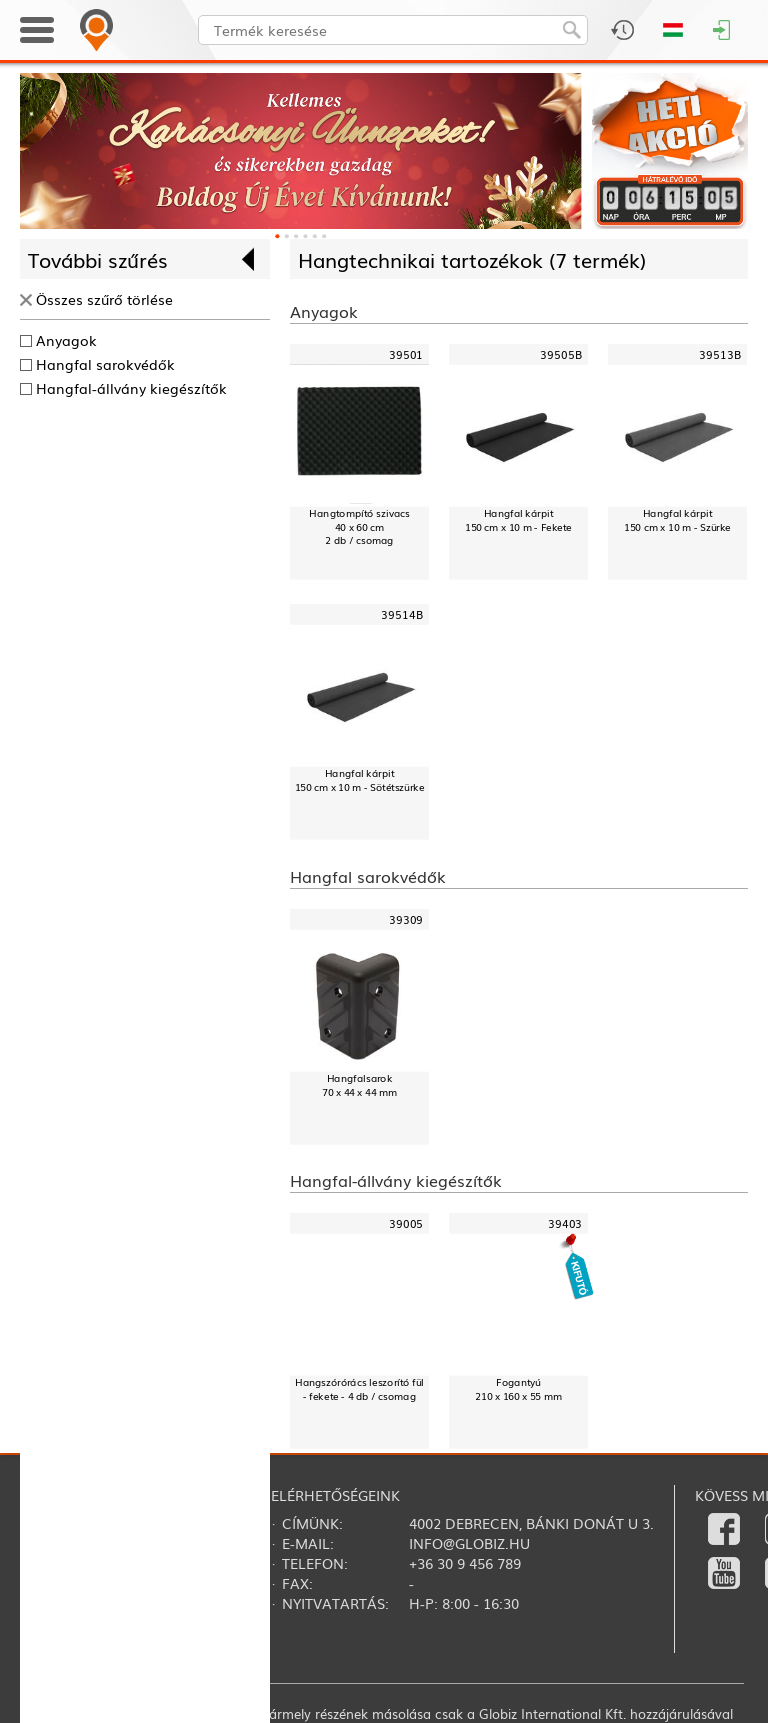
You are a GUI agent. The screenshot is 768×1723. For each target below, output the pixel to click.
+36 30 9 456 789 (465, 1563)
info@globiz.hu (469, 1543)
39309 (406, 919)
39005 (406, 1223)
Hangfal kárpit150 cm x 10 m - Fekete (518, 520)
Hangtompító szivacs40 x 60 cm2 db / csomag (359, 527)
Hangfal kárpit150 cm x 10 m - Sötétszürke (360, 779)
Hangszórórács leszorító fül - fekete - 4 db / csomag (359, 1389)
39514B (402, 614)
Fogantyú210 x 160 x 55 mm (518, 1389)
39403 (565, 1223)
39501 (406, 354)
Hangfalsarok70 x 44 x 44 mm (359, 1084)
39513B (720, 354)
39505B (561, 354)
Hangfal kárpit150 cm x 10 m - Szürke (677, 520)
